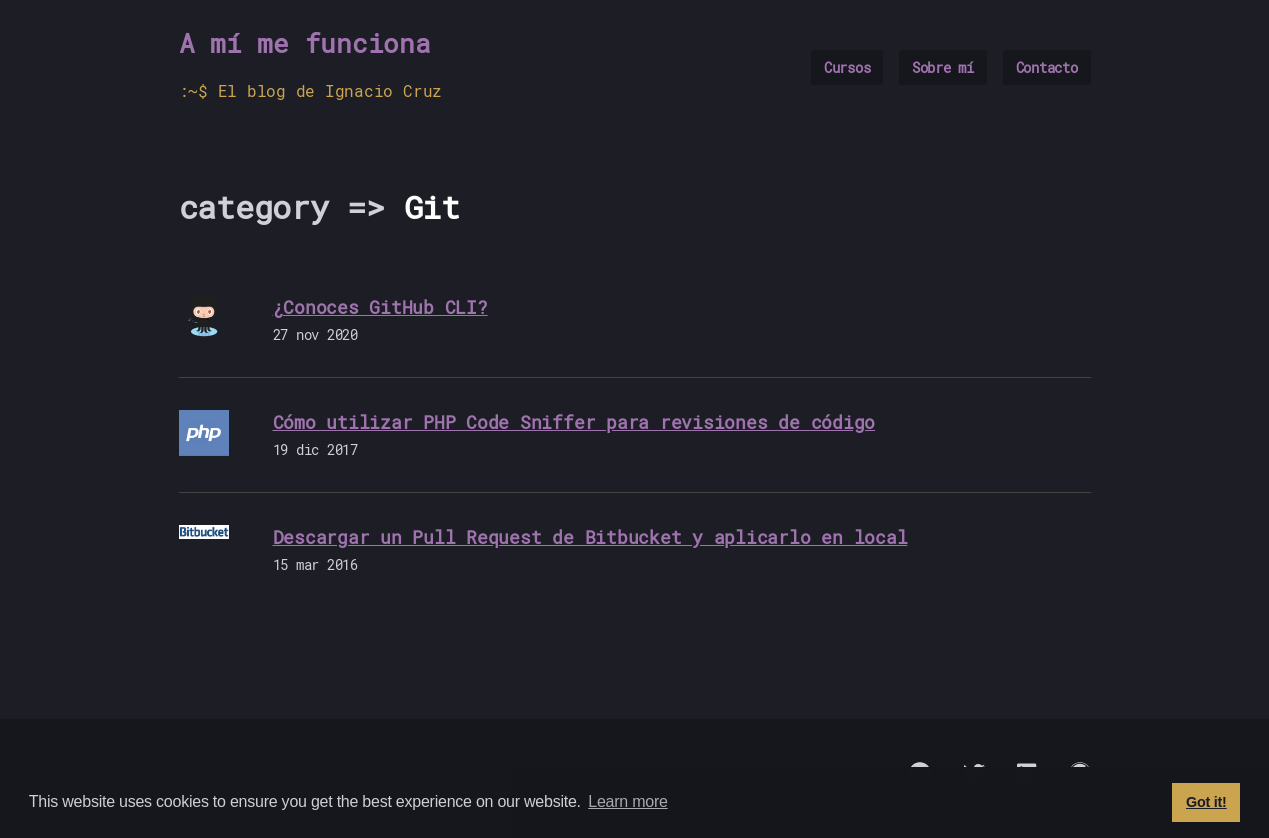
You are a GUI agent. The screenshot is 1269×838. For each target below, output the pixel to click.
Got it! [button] (1206, 802)
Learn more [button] (627, 801)
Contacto (1047, 67)
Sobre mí (943, 67)
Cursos (847, 67)
